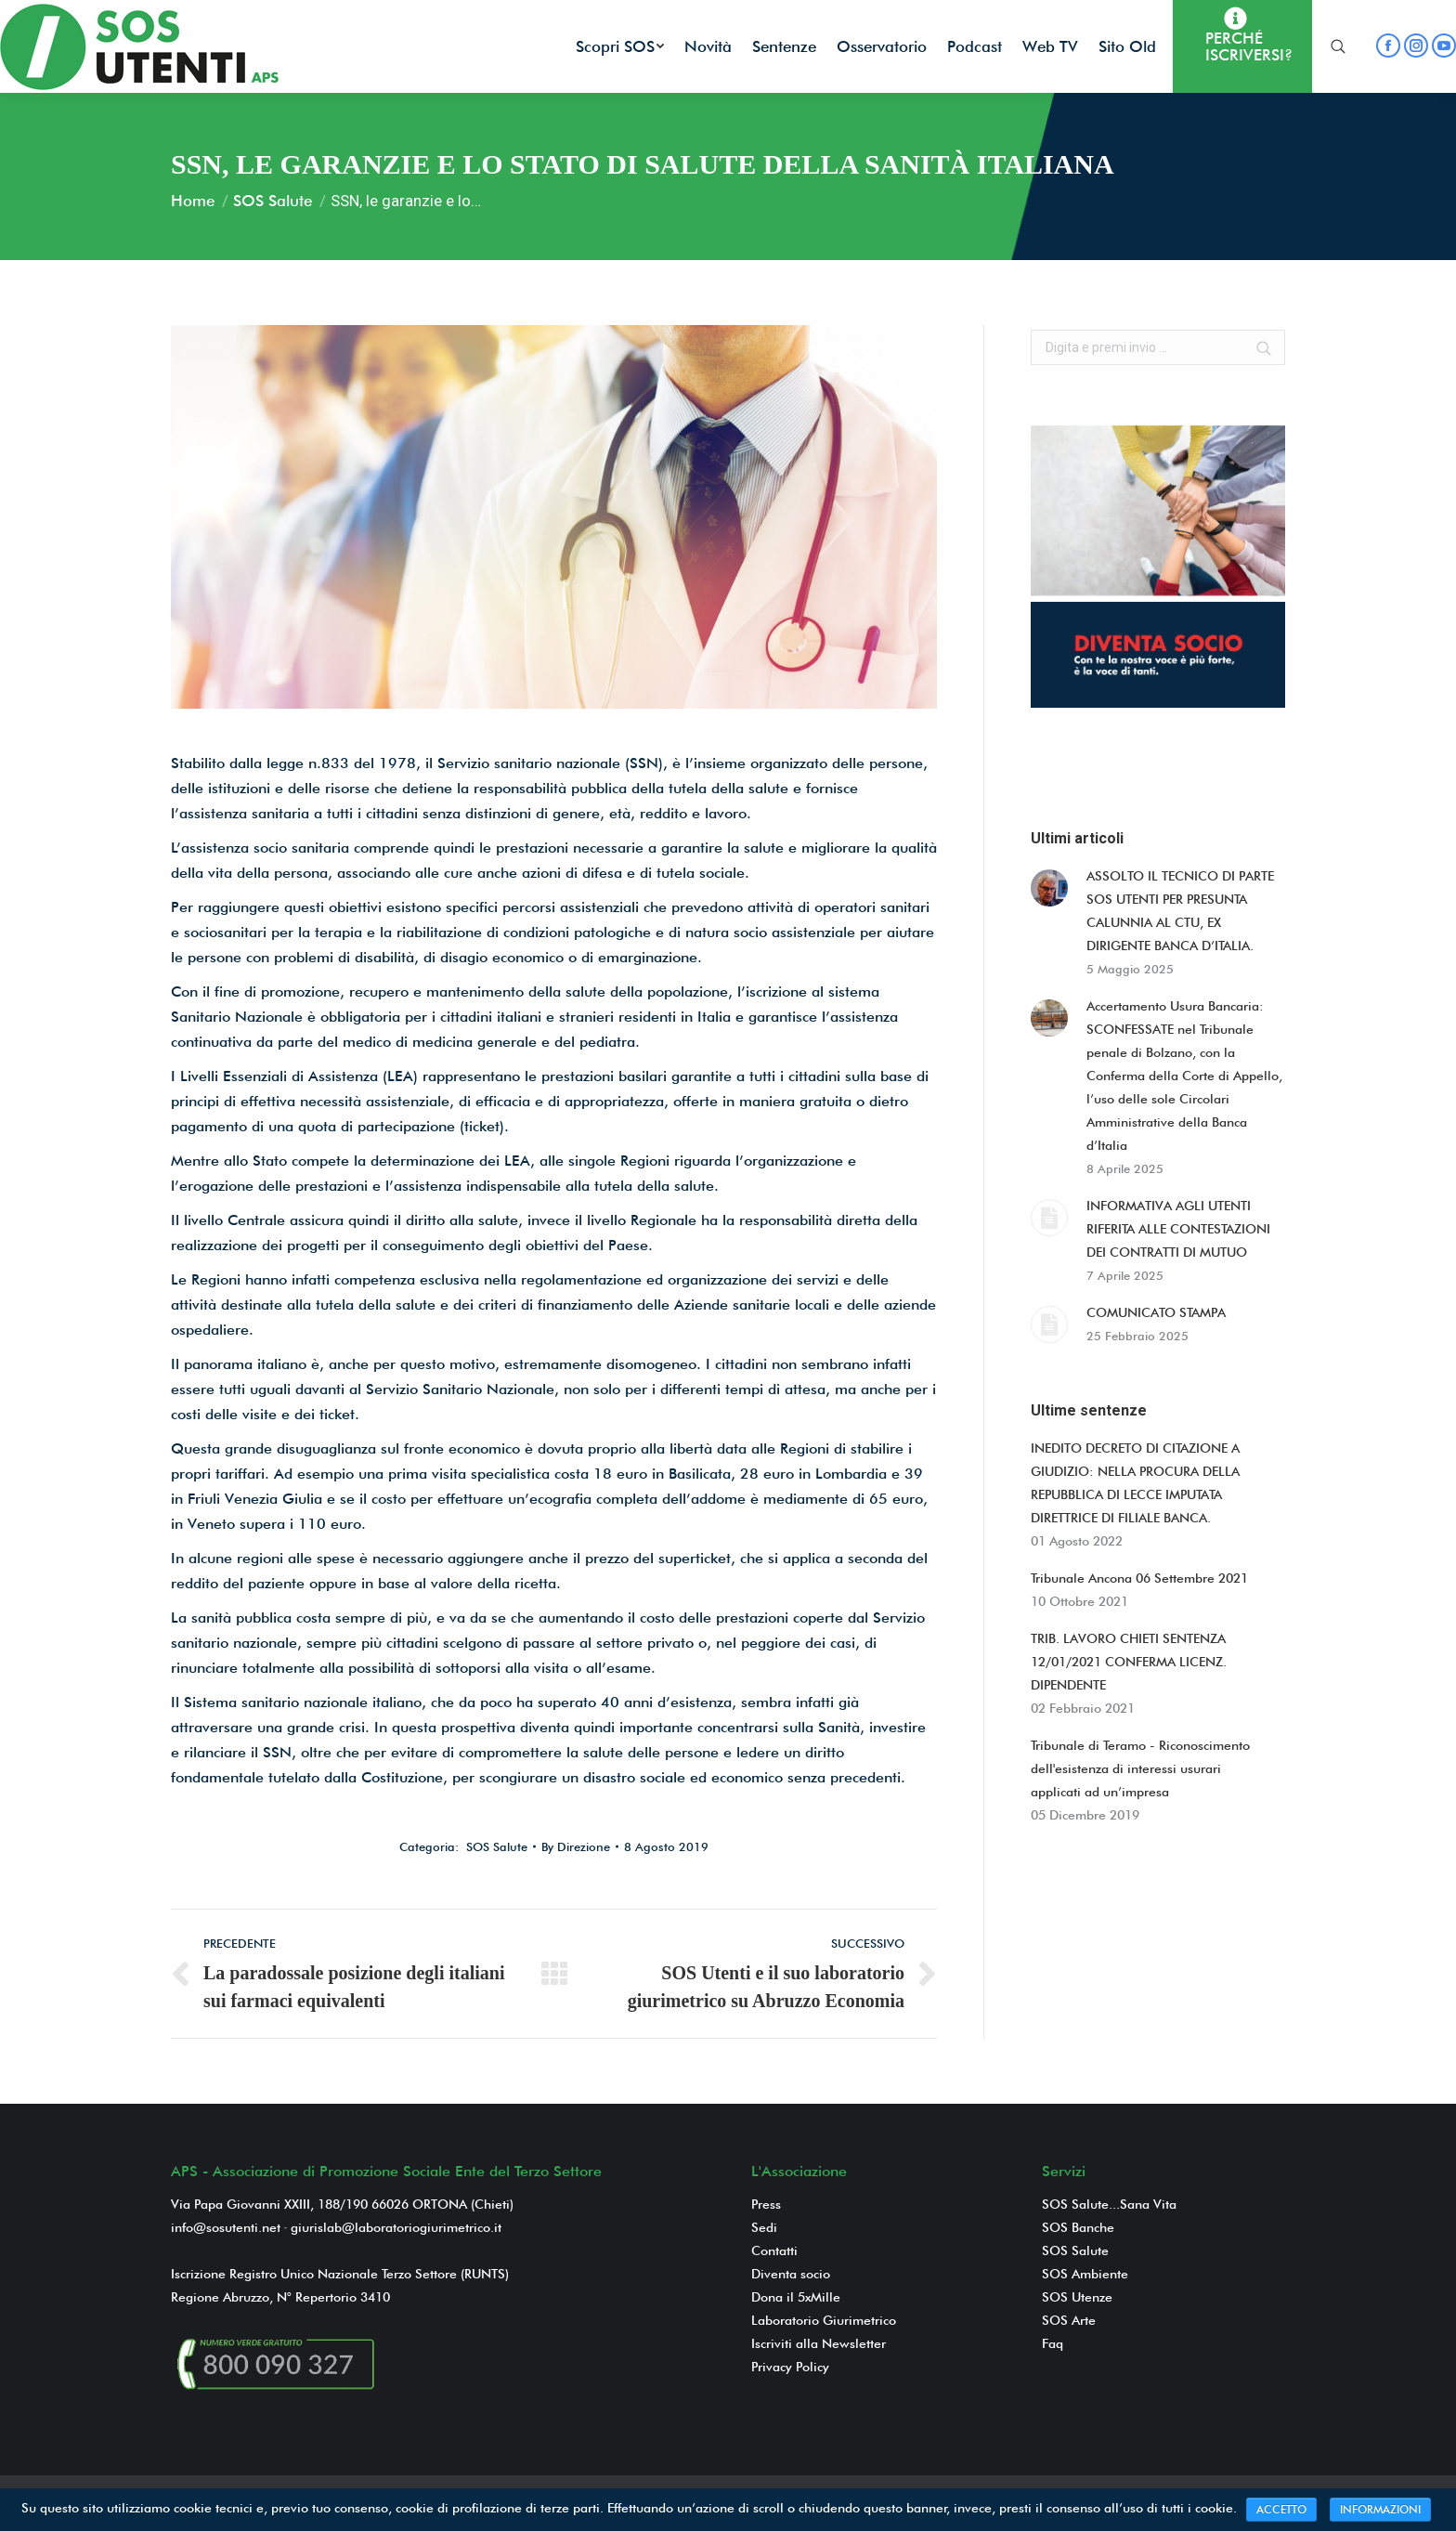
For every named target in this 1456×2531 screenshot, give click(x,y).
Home (192, 200)
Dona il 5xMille (795, 2297)
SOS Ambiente (1085, 2273)
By (575, 1846)
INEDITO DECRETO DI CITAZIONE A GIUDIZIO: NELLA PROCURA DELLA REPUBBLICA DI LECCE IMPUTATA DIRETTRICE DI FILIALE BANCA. (1135, 1483)
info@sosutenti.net (225, 2227)
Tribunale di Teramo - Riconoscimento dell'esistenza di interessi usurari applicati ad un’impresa (1140, 1768)
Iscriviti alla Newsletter (818, 2343)
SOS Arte (1069, 2320)
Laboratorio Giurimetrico (823, 2320)
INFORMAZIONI (1380, 2509)
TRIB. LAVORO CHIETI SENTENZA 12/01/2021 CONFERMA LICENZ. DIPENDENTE (1129, 1661)
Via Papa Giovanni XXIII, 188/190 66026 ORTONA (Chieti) (342, 2204)
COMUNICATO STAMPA (1156, 1312)
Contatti (774, 2250)
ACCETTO (1281, 2509)
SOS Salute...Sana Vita (1109, 2204)
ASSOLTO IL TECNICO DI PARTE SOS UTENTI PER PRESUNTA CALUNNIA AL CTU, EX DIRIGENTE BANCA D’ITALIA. (1180, 910)
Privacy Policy (790, 2366)
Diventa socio (790, 2273)
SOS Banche (1078, 2227)
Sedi (764, 2227)
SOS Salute (272, 200)
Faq (1052, 2343)
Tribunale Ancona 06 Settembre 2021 (1139, 1578)
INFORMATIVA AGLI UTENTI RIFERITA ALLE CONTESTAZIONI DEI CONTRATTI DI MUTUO (1178, 1228)
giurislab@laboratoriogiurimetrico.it (396, 2227)
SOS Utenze (1077, 2297)
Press (766, 2204)
